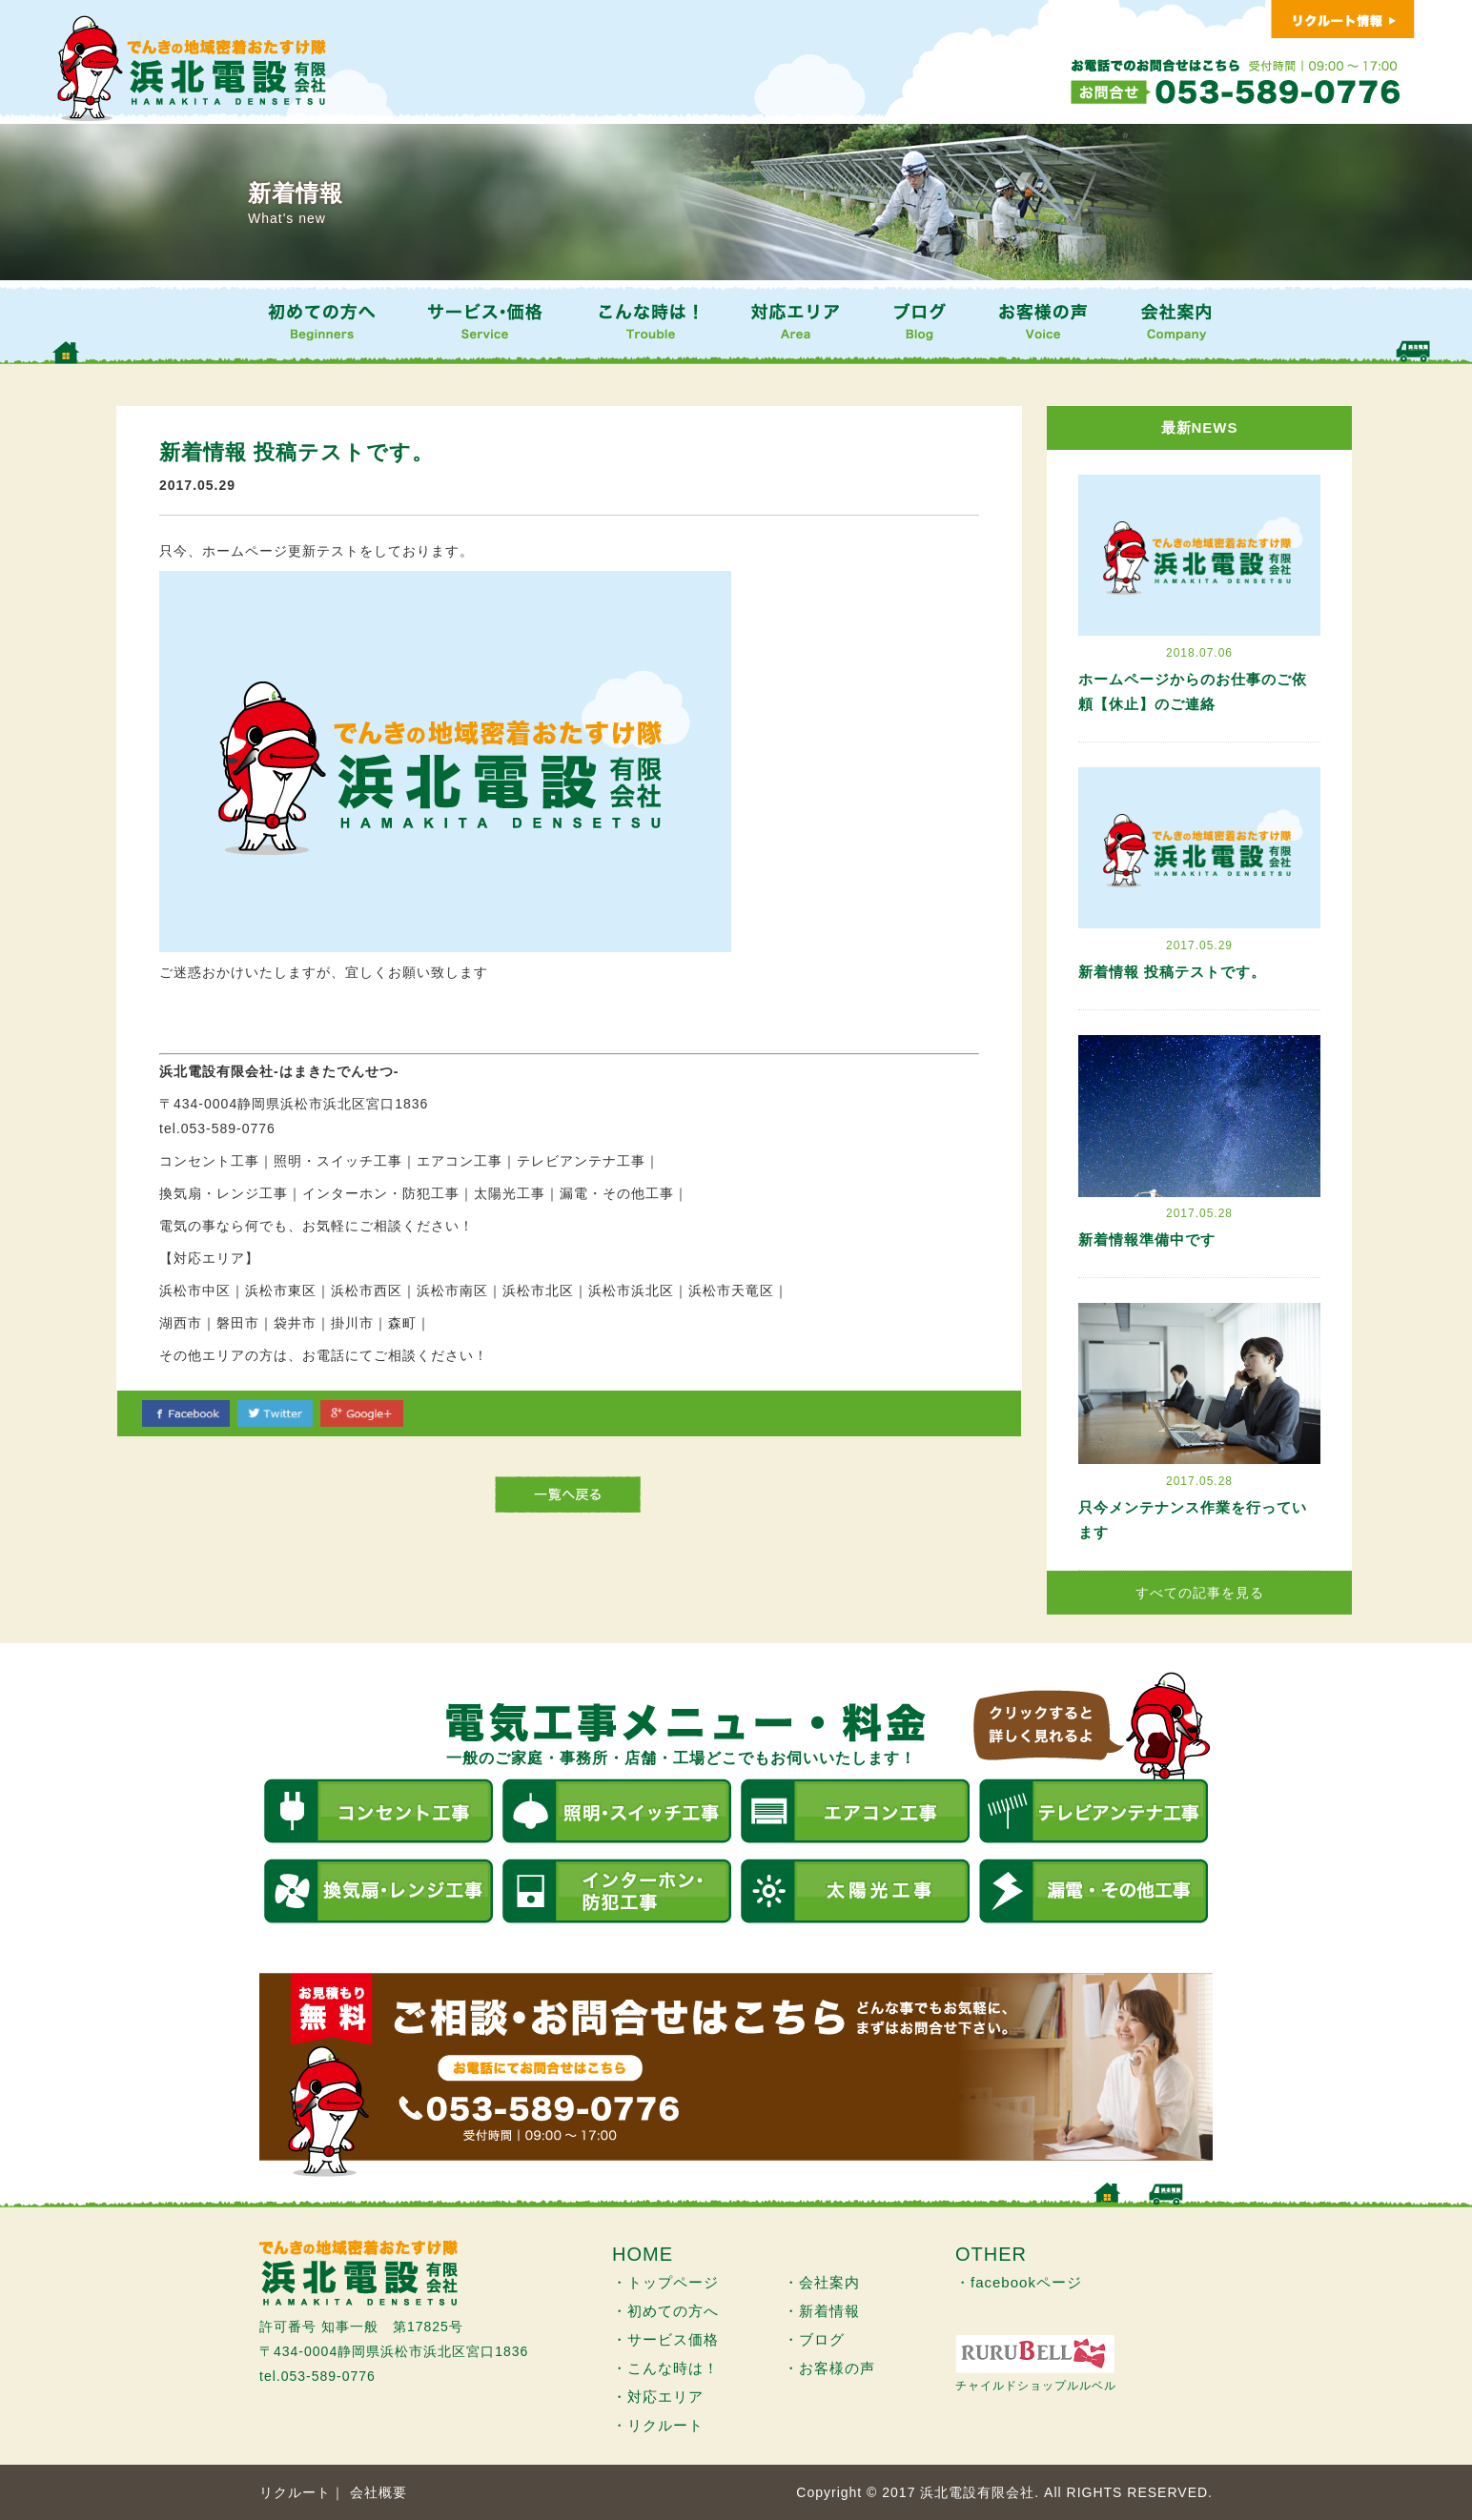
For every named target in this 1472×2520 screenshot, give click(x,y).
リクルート (665, 2425)
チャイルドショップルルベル (1035, 2385)
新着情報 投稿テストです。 (1172, 972)
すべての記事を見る (1199, 1592)
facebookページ (1026, 2282)
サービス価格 (673, 2339)
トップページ (673, 2282)
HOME (642, 2254)
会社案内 (829, 2282)
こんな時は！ (673, 2368)
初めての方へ (673, 2311)
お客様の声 (837, 2368)
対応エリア (665, 2396)
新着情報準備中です (1147, 1239)
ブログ (822, 2339)
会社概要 (378, 2492)
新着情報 (829, 2311)
